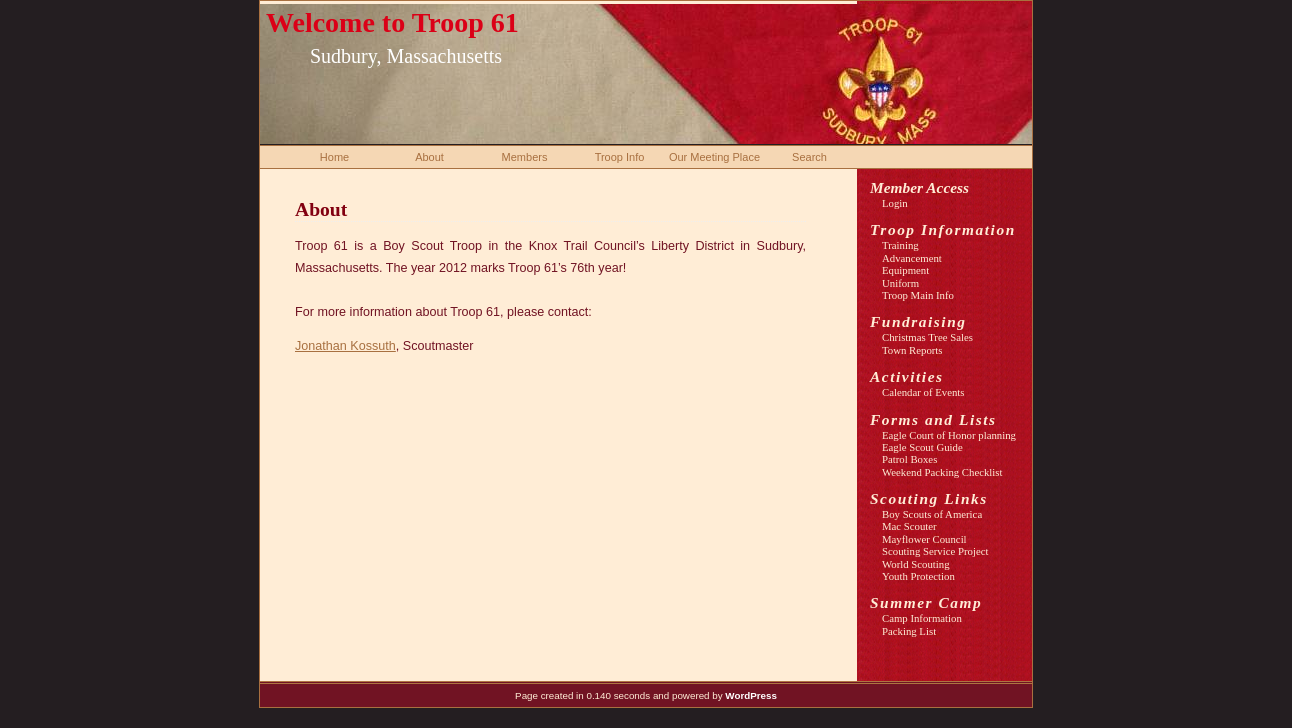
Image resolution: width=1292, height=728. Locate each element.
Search (809, 157)
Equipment (905, 270)
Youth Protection (918, 576)
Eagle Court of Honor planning (949, 435)
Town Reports (912, 350)
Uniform (900, 283)
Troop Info (620, 157)
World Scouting (916, 564)
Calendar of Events (923, 392)
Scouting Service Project (935, 551)
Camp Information (922, 618)
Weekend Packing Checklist (942, 472)
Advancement (912, 258)
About (429, 157)
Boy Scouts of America (932, 514)
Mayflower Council (924, 539)
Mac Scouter (909, 526)
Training (900, 245)
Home (334, 157)
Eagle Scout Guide (922, 447)
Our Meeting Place (714, 157)
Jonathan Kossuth (345, 346)
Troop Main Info (918, 295)
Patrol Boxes (909, 459)
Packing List (909, 631)
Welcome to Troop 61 (392, 22)
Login (895, 203)
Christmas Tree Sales (927, 337)
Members (525, 157)
